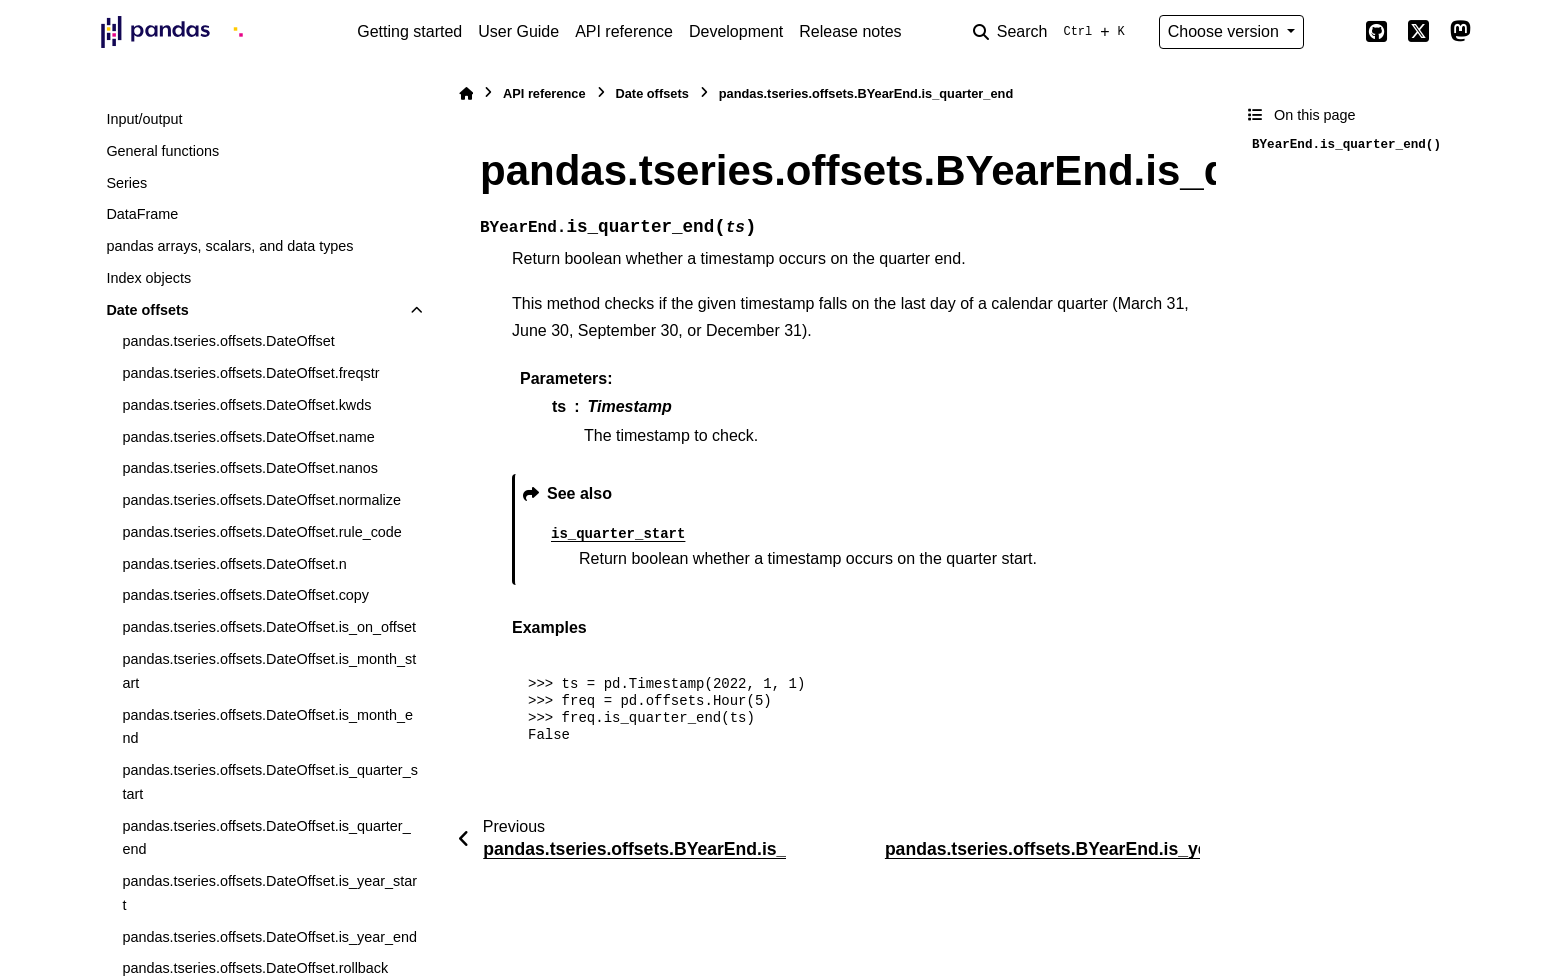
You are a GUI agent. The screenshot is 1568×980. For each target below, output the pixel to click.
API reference (624, 31)
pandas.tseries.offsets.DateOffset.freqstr (250, 373)
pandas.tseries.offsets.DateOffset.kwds (246, 405)
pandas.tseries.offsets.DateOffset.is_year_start (269, 893)
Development (736, 31)
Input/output (144, 119)
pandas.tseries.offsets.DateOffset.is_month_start (269, 671)
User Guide (518, 31)
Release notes (850, 31)
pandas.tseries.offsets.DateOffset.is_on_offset (269, 627)
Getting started (409, 31)
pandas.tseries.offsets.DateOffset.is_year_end (269, 937)
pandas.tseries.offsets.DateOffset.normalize (261, 500)
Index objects (148, 278)
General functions (162, 151)
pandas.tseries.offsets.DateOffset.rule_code (261, 532)
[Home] (466, 93)
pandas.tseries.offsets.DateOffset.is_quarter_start (269, 782)
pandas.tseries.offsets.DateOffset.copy (245, 595)
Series (126, 183)
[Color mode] (1334, 32)
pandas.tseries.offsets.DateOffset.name (248, 437)
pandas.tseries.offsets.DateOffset (228, 341)
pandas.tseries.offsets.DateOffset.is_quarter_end (266, 838)
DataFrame (142, 214)
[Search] (1053, 32)
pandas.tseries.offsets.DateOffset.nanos (249, 468)
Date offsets (147, 310)
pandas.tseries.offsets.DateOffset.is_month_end (267, 727)
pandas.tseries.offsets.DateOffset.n (234, 564)
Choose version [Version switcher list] (1226, 31)
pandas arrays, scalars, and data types (229, 246)
